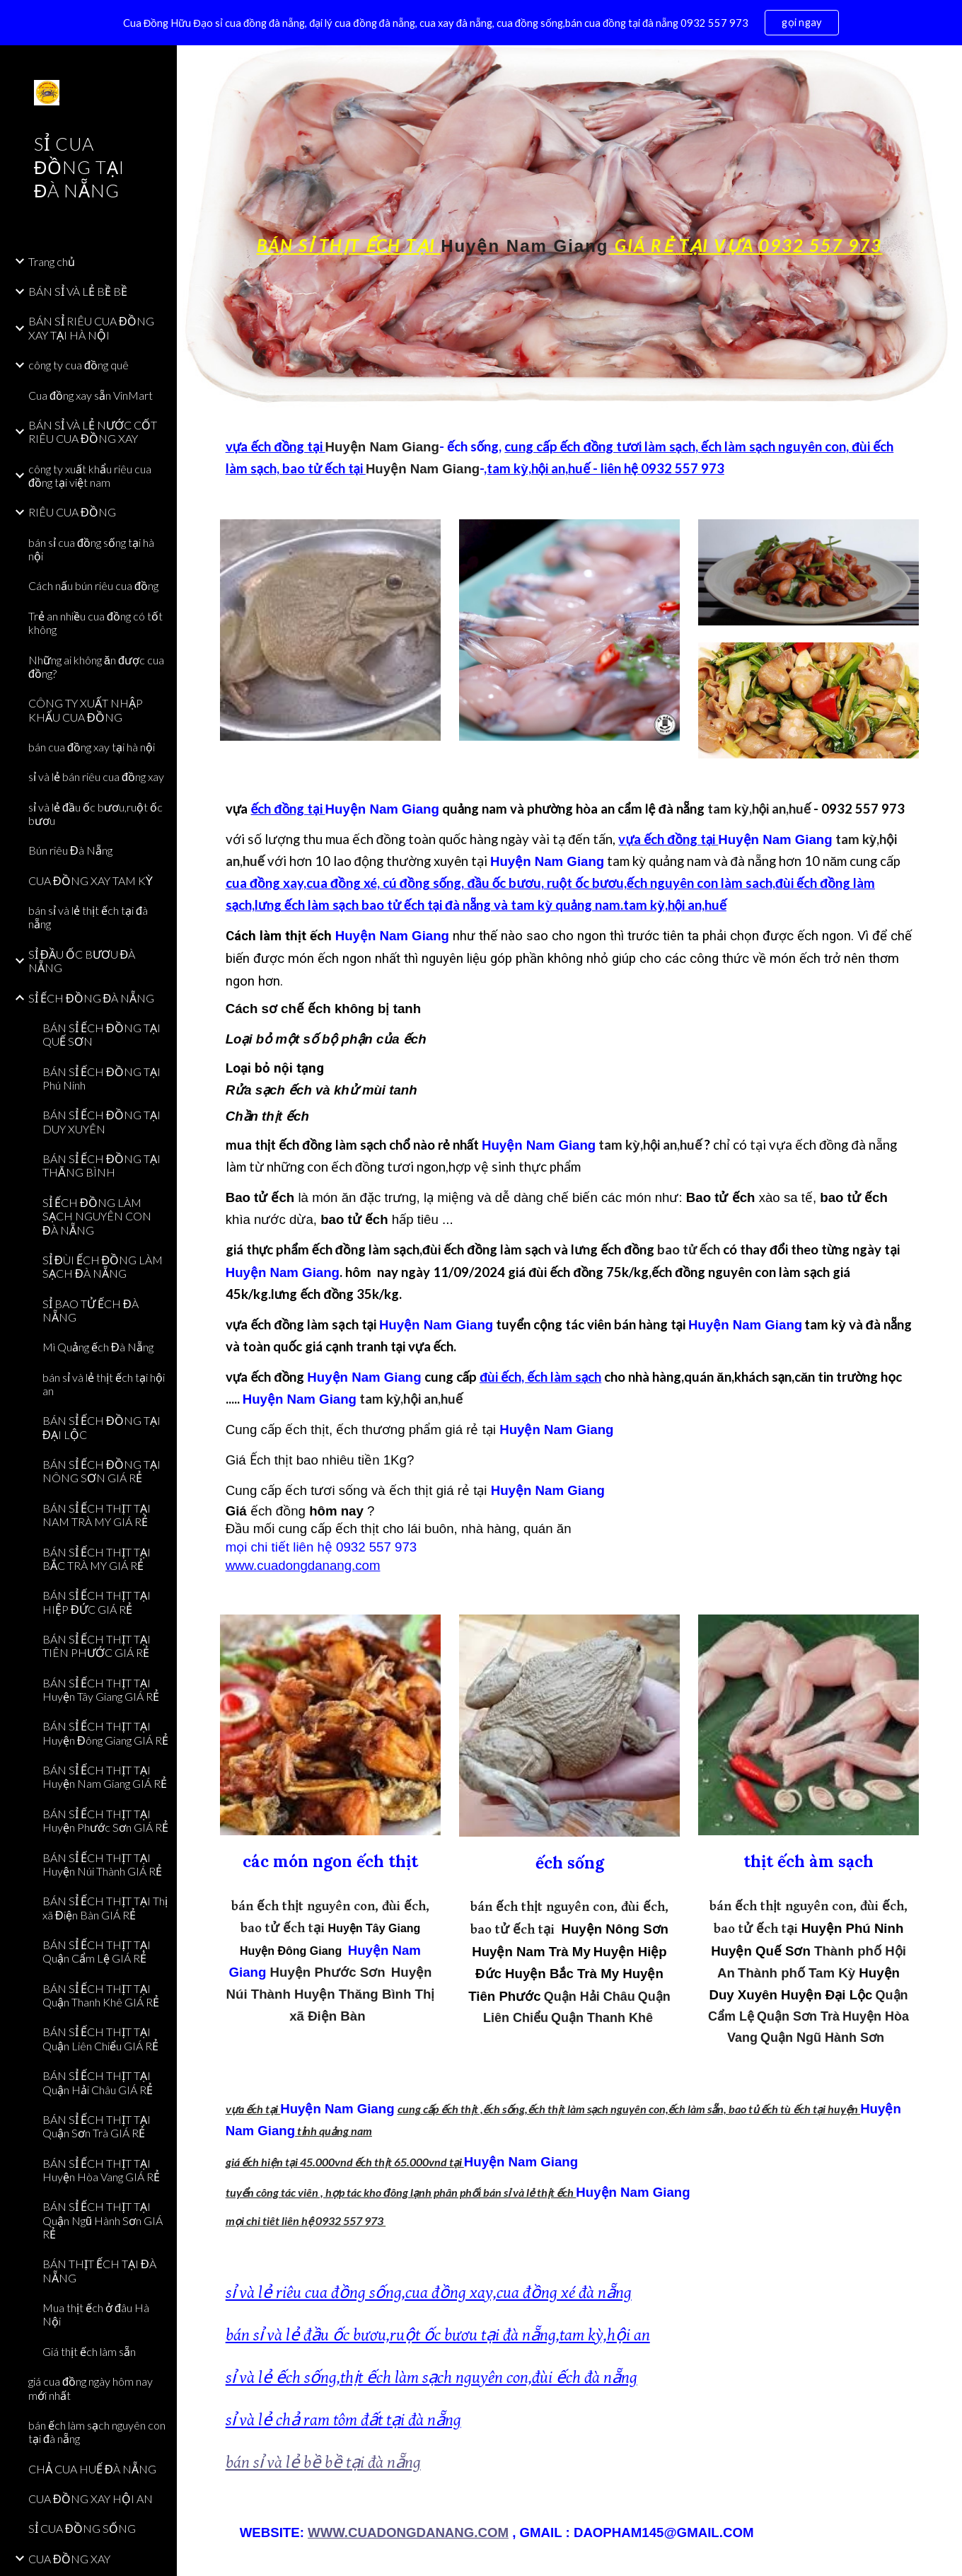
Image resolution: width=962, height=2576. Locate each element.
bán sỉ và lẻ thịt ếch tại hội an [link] (103, 1383)
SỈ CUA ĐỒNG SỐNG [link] (82, 2528)
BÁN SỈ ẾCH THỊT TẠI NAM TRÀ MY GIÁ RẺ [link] (96, 1514)
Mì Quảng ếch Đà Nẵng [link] (97, 1346)
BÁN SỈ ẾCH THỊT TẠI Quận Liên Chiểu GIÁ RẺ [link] (100, 2038)
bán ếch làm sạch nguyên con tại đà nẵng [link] (97, 2431)
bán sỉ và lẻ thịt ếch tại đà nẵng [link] (88, 916)
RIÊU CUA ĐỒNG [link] (72, 512)
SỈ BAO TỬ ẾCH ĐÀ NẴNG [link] (90, 1310)
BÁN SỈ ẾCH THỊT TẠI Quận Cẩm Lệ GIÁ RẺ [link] (96, 1951)
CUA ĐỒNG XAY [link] (69, 2558)
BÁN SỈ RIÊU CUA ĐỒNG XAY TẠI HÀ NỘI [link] (91, 327)
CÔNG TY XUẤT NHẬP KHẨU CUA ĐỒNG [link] (85, 709)
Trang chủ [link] (51, 261)
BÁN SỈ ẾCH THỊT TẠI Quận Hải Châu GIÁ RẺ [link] (97, 2082)
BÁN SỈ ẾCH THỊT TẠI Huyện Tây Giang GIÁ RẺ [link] (100, 1689)
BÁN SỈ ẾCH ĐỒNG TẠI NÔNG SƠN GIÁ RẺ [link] (101, 1470)
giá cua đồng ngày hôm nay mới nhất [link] (90, 2387)
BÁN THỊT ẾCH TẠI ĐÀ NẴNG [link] (99, 2270)
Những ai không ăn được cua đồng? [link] (96, 666)
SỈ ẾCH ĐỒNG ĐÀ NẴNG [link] (91, 998)
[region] (481, 22)
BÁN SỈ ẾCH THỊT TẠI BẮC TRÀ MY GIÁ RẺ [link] (96, 1558)
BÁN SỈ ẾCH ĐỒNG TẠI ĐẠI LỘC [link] (101, 1427)
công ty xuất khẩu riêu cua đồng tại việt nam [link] (89, 475)
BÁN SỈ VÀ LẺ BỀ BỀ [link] (77, 291)
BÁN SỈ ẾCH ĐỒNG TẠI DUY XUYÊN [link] (101, 1121)
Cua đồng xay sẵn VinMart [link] (90, 395)
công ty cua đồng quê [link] (78, 364)
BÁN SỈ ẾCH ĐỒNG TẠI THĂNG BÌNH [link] (101, 1165)
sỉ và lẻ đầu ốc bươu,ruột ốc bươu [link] (95, 813)
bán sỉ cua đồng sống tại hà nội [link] (91, 549)
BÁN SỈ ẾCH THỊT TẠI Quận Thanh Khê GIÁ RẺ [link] (100, 1995)
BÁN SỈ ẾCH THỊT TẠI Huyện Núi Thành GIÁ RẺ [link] (102, 1864)
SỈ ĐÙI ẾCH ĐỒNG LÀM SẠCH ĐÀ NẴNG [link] (102, 1266)
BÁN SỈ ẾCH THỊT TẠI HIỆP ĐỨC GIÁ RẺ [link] (96, 1601)
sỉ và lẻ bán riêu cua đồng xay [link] (96, 776)
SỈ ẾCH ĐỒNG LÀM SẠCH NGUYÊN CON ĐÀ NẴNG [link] (96, 1216)
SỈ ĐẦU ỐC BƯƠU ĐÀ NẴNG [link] (81, 960)
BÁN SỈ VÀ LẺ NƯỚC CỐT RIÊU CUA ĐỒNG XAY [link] (92, 431)
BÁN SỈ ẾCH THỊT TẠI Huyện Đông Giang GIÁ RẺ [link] (105, 1732)
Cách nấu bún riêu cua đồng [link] (93, 585)
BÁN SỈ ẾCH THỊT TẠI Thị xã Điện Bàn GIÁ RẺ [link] (105, 1907)
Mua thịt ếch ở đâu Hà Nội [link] (95, 2314)
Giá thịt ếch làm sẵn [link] (89, 2351)
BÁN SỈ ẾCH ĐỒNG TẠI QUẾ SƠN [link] (101, 1034)
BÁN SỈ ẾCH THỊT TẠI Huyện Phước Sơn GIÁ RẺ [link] (105, 1820)
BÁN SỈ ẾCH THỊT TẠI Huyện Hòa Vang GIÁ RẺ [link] (101, 2169)
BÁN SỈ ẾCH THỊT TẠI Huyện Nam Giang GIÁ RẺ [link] (104, 1776)
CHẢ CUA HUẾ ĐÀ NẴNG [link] (92, 2469)
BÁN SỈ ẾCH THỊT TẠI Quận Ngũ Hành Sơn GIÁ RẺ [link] (102, 2220)
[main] (570, 229)
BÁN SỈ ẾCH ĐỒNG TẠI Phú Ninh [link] (101, 1078)
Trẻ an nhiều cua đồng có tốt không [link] (95, 622)
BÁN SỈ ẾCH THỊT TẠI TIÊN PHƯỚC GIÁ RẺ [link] (96, 1645)
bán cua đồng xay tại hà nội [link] (91, 746)
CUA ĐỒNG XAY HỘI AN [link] (90, 2498)
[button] (945, 65)
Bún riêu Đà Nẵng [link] (70, 850)
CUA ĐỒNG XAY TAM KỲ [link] (90, 880)
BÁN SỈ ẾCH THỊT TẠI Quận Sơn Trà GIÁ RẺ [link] (96, 2126)
